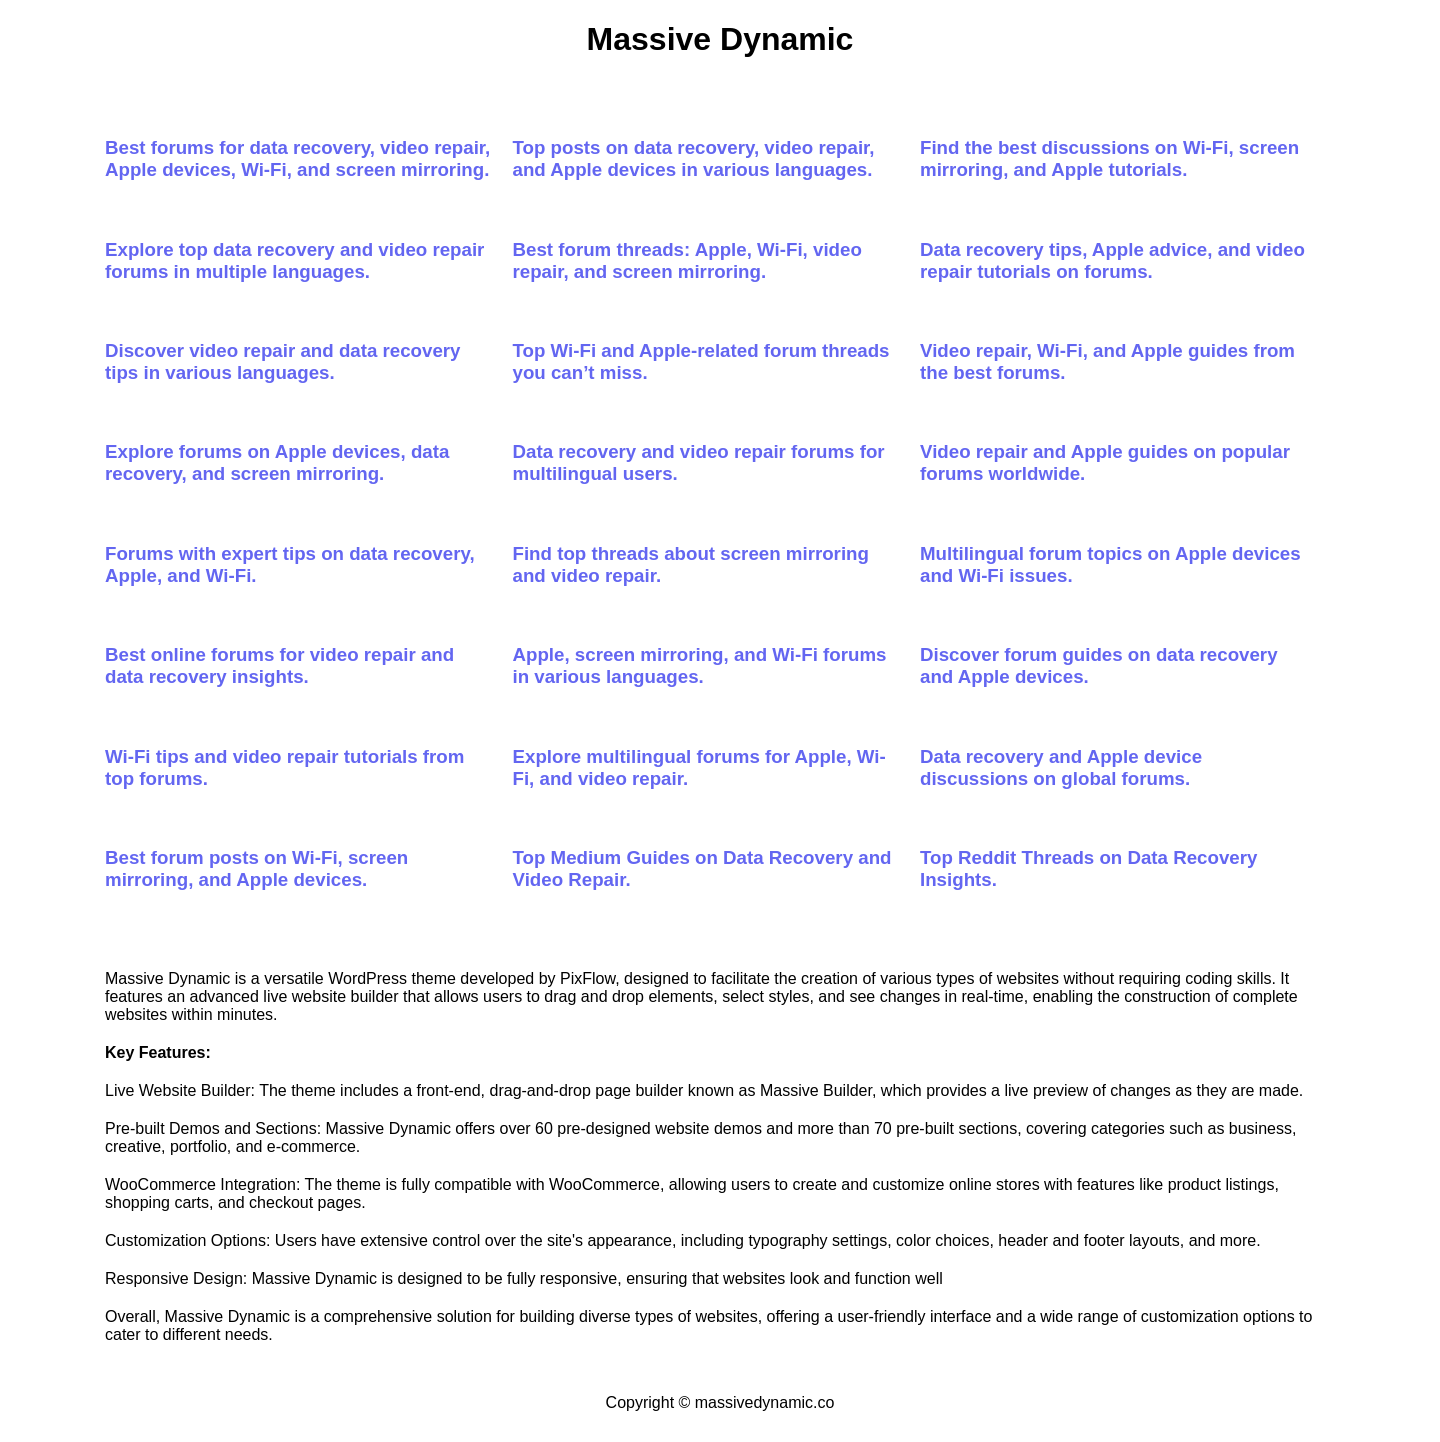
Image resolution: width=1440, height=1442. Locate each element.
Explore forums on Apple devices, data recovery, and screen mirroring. (277, 462)
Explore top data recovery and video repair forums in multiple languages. (294, 260)
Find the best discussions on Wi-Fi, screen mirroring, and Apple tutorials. (1109, 158)
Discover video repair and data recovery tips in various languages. (283, 361)
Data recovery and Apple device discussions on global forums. (1061, 767)
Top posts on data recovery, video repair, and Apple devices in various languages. (694, 158)
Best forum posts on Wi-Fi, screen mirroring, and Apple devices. (256, 868)
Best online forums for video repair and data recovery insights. (279, 665)
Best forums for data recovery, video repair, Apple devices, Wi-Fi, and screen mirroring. (297, 158)
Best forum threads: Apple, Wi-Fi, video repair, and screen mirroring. (687, 260)
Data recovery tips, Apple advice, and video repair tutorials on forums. (1112, 260)
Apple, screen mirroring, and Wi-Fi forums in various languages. (700, 665)
